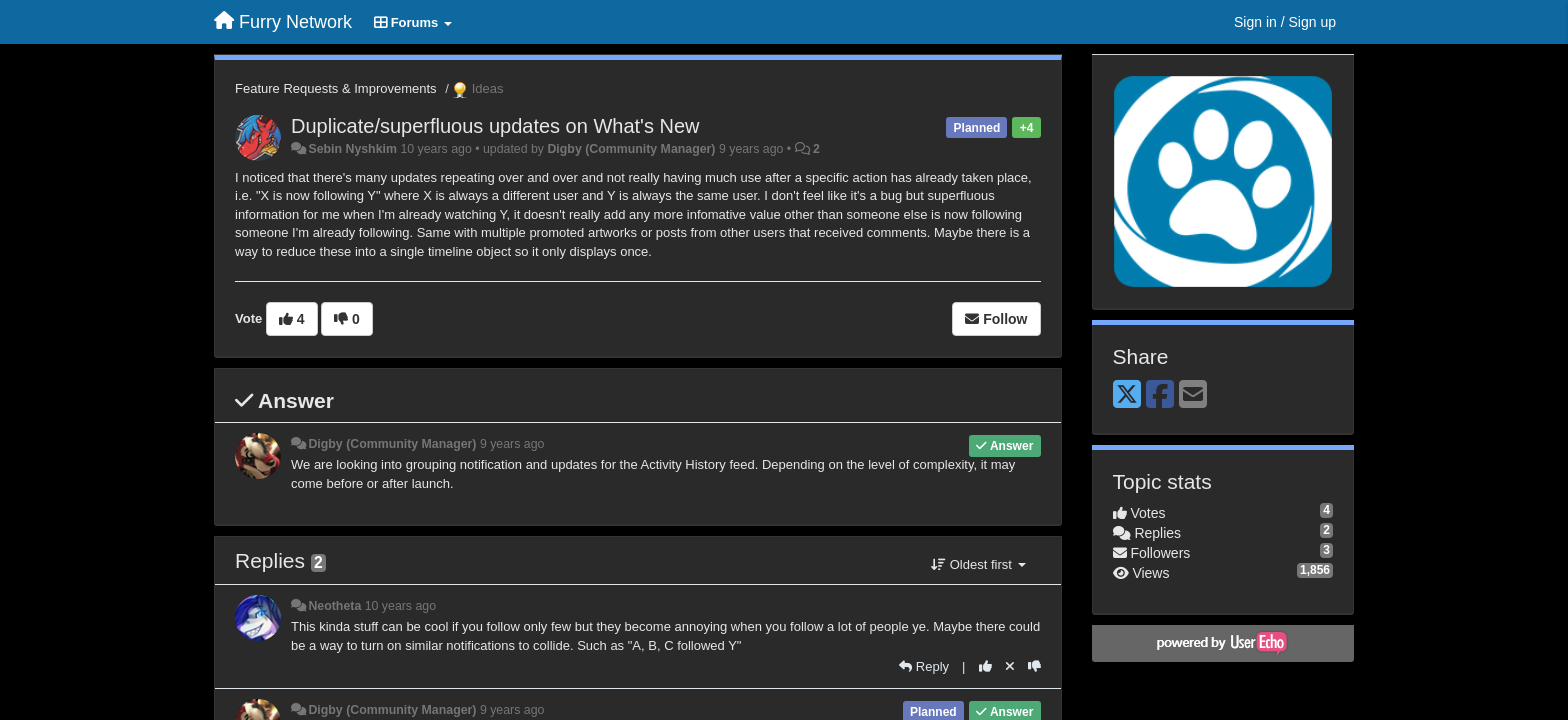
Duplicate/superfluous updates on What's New (495, 126)
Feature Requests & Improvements (336, 88)
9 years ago (512, 444)
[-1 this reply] (1034, 666)
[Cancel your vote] (1010, 666)
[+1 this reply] (985, 666)
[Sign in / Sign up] (1285, 22)
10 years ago (400, 606)
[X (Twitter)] (1127, 395)
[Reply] (924, 666)
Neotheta (334, 606)
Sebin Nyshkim (352, 149)
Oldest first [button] (978, 564)
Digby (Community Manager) (631, 149)
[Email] (1193, 395)
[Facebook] (1160, 395)
